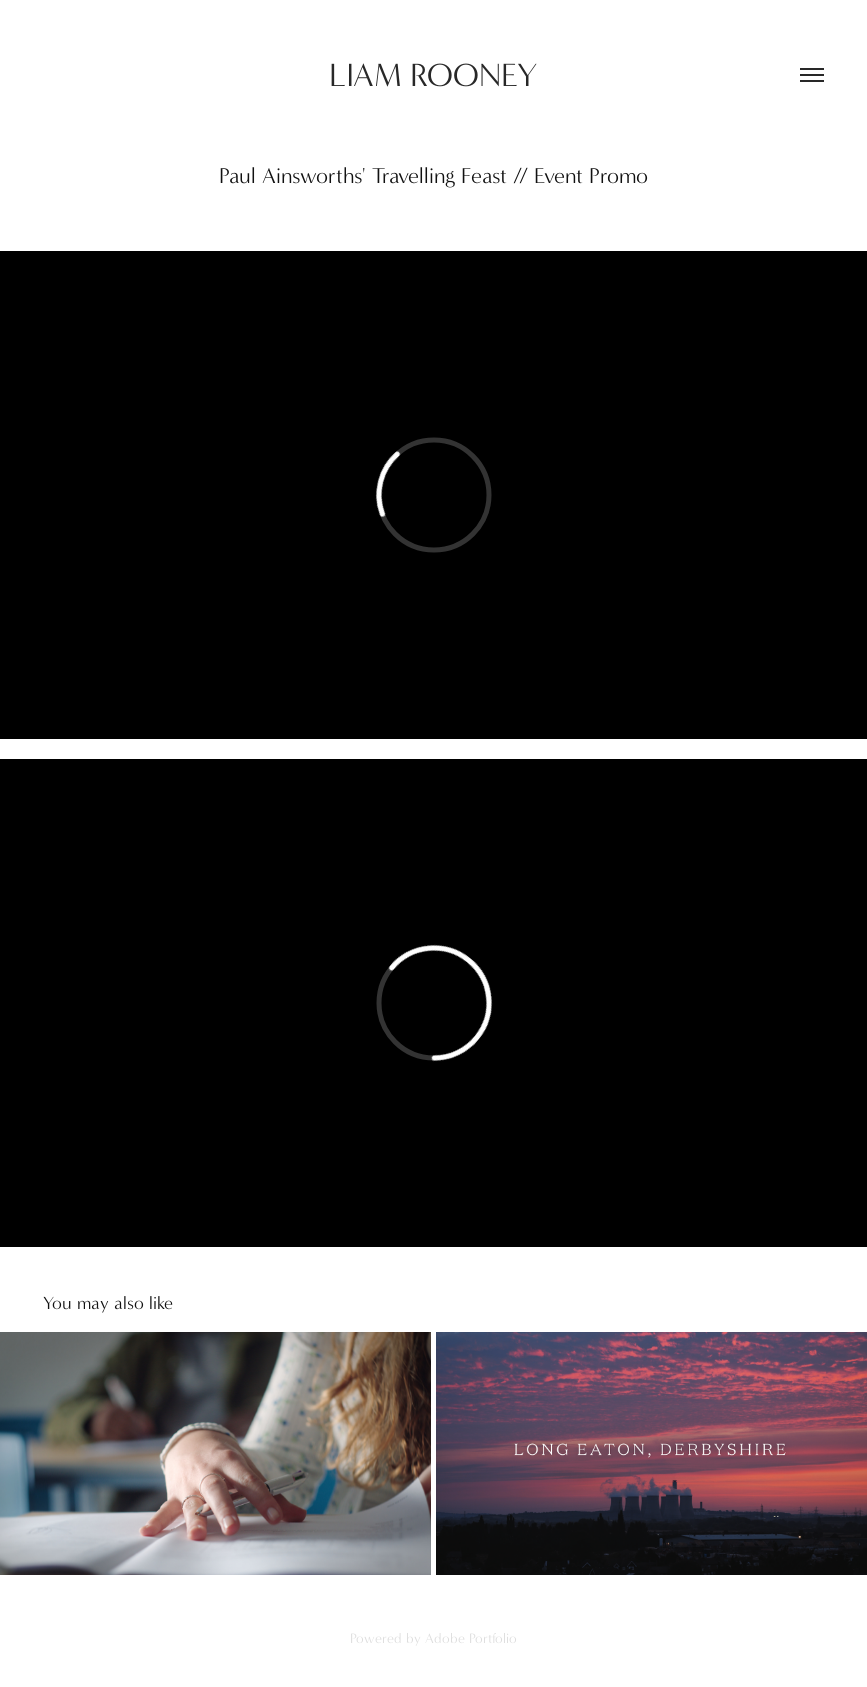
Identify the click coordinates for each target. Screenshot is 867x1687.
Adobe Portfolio (471, 1638)
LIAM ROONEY (433, 75)
